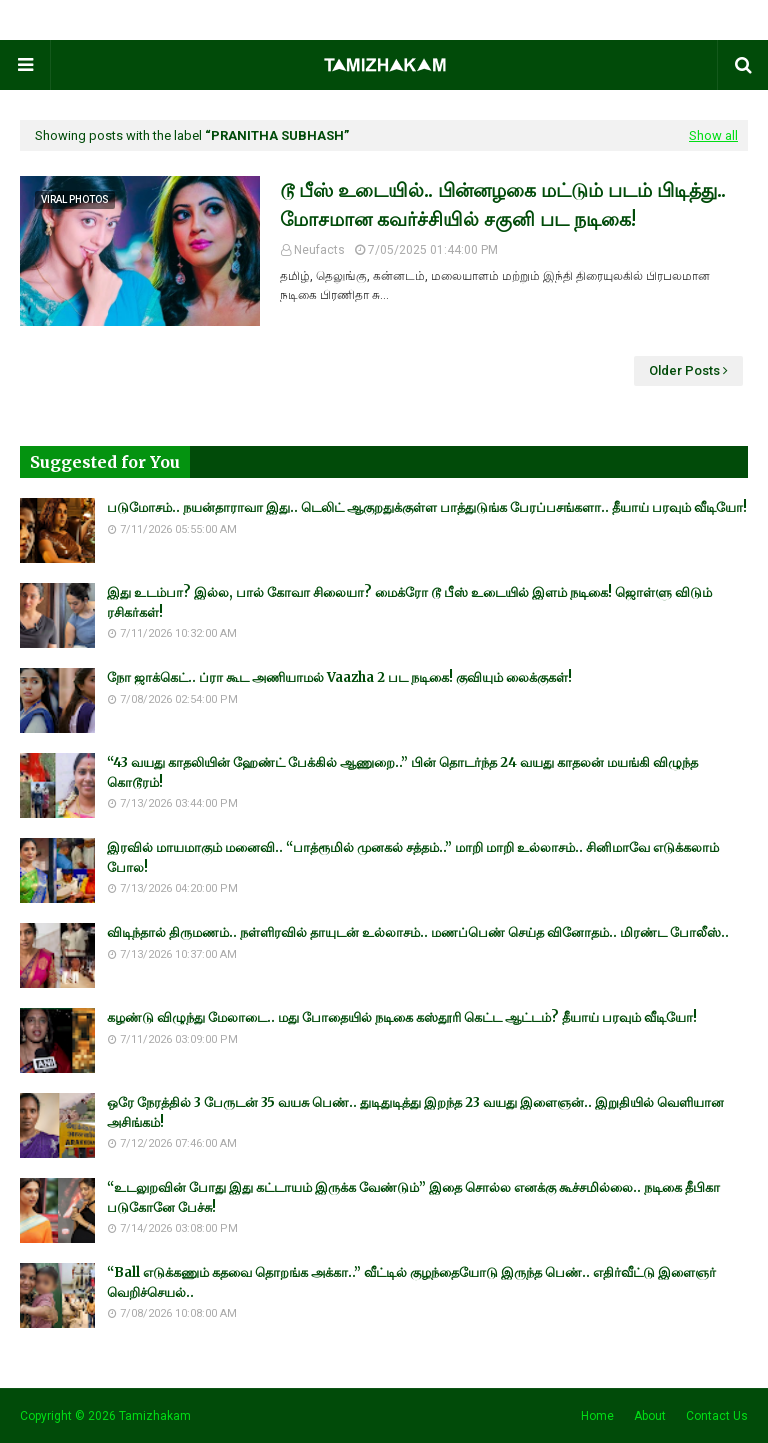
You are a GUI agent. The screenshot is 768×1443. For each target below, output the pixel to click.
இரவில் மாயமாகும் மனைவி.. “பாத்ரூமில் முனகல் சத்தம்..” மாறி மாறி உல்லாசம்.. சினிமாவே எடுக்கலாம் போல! (413, 857)
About (650, 1416)
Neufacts (319, 250)
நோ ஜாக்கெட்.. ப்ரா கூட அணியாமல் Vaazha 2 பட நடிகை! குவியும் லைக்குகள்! (339, 677)
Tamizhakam (155, 1416)
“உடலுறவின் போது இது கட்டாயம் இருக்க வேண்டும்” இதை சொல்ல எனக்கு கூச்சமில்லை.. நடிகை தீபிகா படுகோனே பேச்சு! (413, 1197)
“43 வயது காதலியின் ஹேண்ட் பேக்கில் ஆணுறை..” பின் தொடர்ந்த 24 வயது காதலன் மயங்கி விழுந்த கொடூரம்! (402, 772)
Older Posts (684, 370)
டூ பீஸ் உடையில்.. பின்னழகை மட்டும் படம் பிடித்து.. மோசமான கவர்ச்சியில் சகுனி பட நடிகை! (503, 204)
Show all (713, 135)
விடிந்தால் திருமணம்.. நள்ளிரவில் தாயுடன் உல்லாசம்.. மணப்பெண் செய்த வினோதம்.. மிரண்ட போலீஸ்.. (418, 932)
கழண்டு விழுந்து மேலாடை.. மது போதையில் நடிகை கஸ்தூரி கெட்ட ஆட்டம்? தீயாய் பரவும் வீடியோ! (402, 1017)
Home (597, 1416)
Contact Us (717, 1416)
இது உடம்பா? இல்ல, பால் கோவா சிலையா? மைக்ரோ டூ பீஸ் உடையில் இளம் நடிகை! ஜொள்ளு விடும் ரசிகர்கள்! (409, 602)
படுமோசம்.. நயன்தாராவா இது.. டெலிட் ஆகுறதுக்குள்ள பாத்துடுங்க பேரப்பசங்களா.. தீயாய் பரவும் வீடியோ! (427, 507)
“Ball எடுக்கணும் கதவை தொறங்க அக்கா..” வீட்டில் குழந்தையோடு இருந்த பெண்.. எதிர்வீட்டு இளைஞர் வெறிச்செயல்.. (411, 1282)
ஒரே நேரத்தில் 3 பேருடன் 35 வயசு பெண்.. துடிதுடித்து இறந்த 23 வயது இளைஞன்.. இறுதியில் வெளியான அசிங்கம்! (415, 1112)
